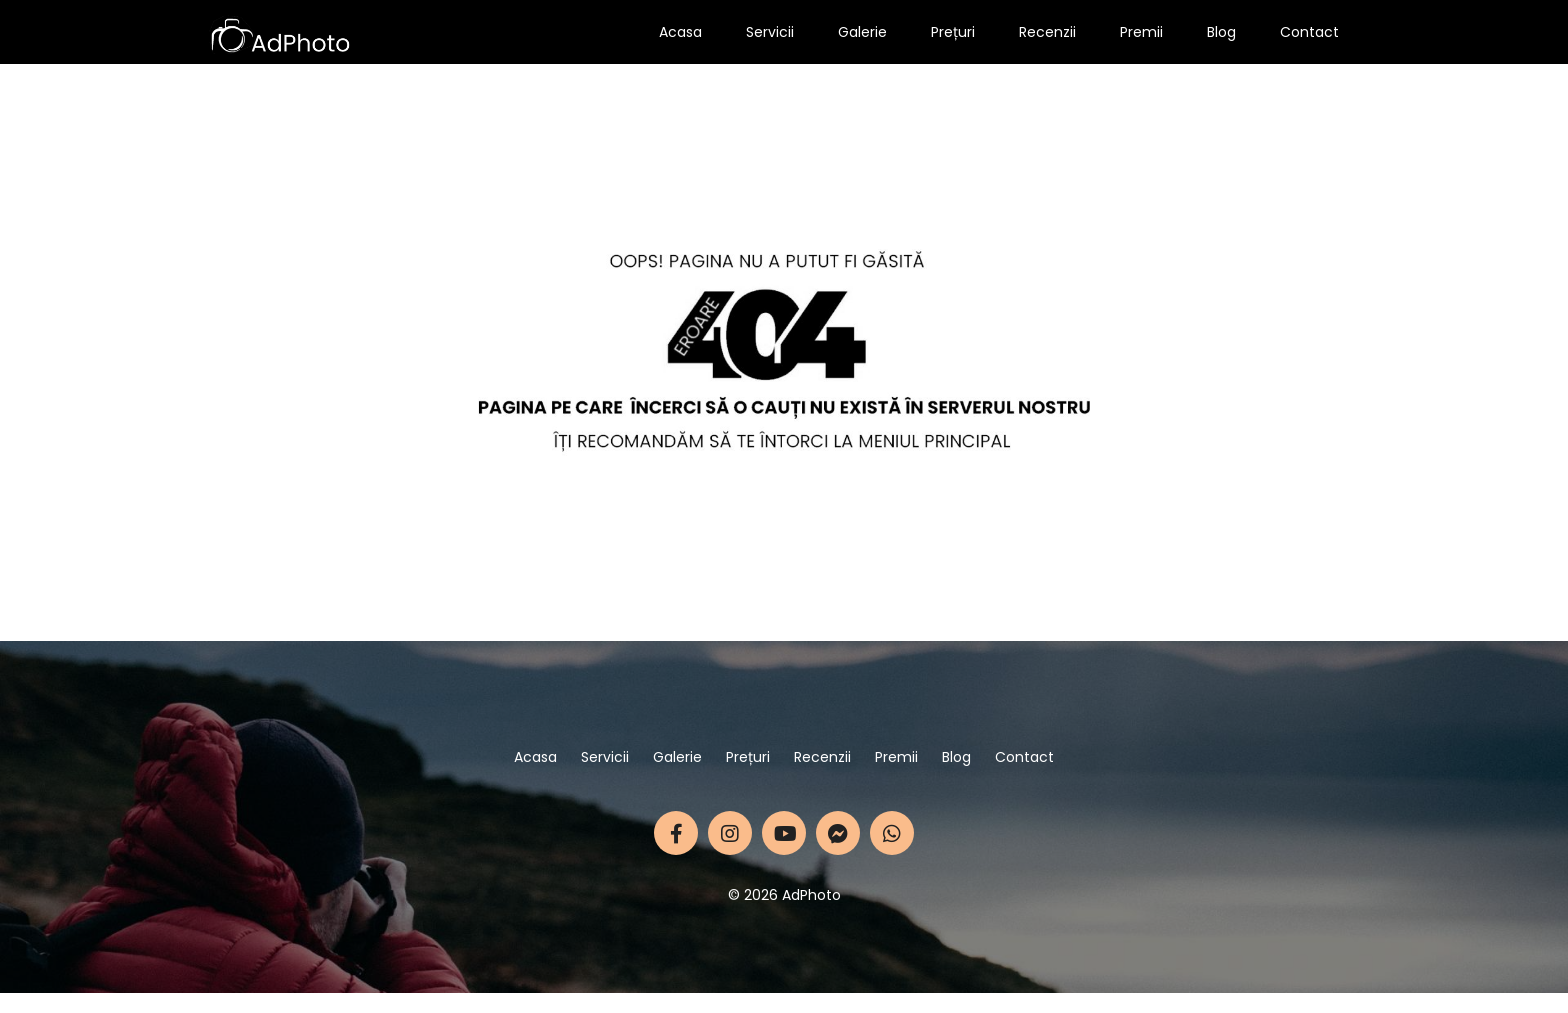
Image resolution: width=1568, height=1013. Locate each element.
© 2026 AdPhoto (784, 895)
